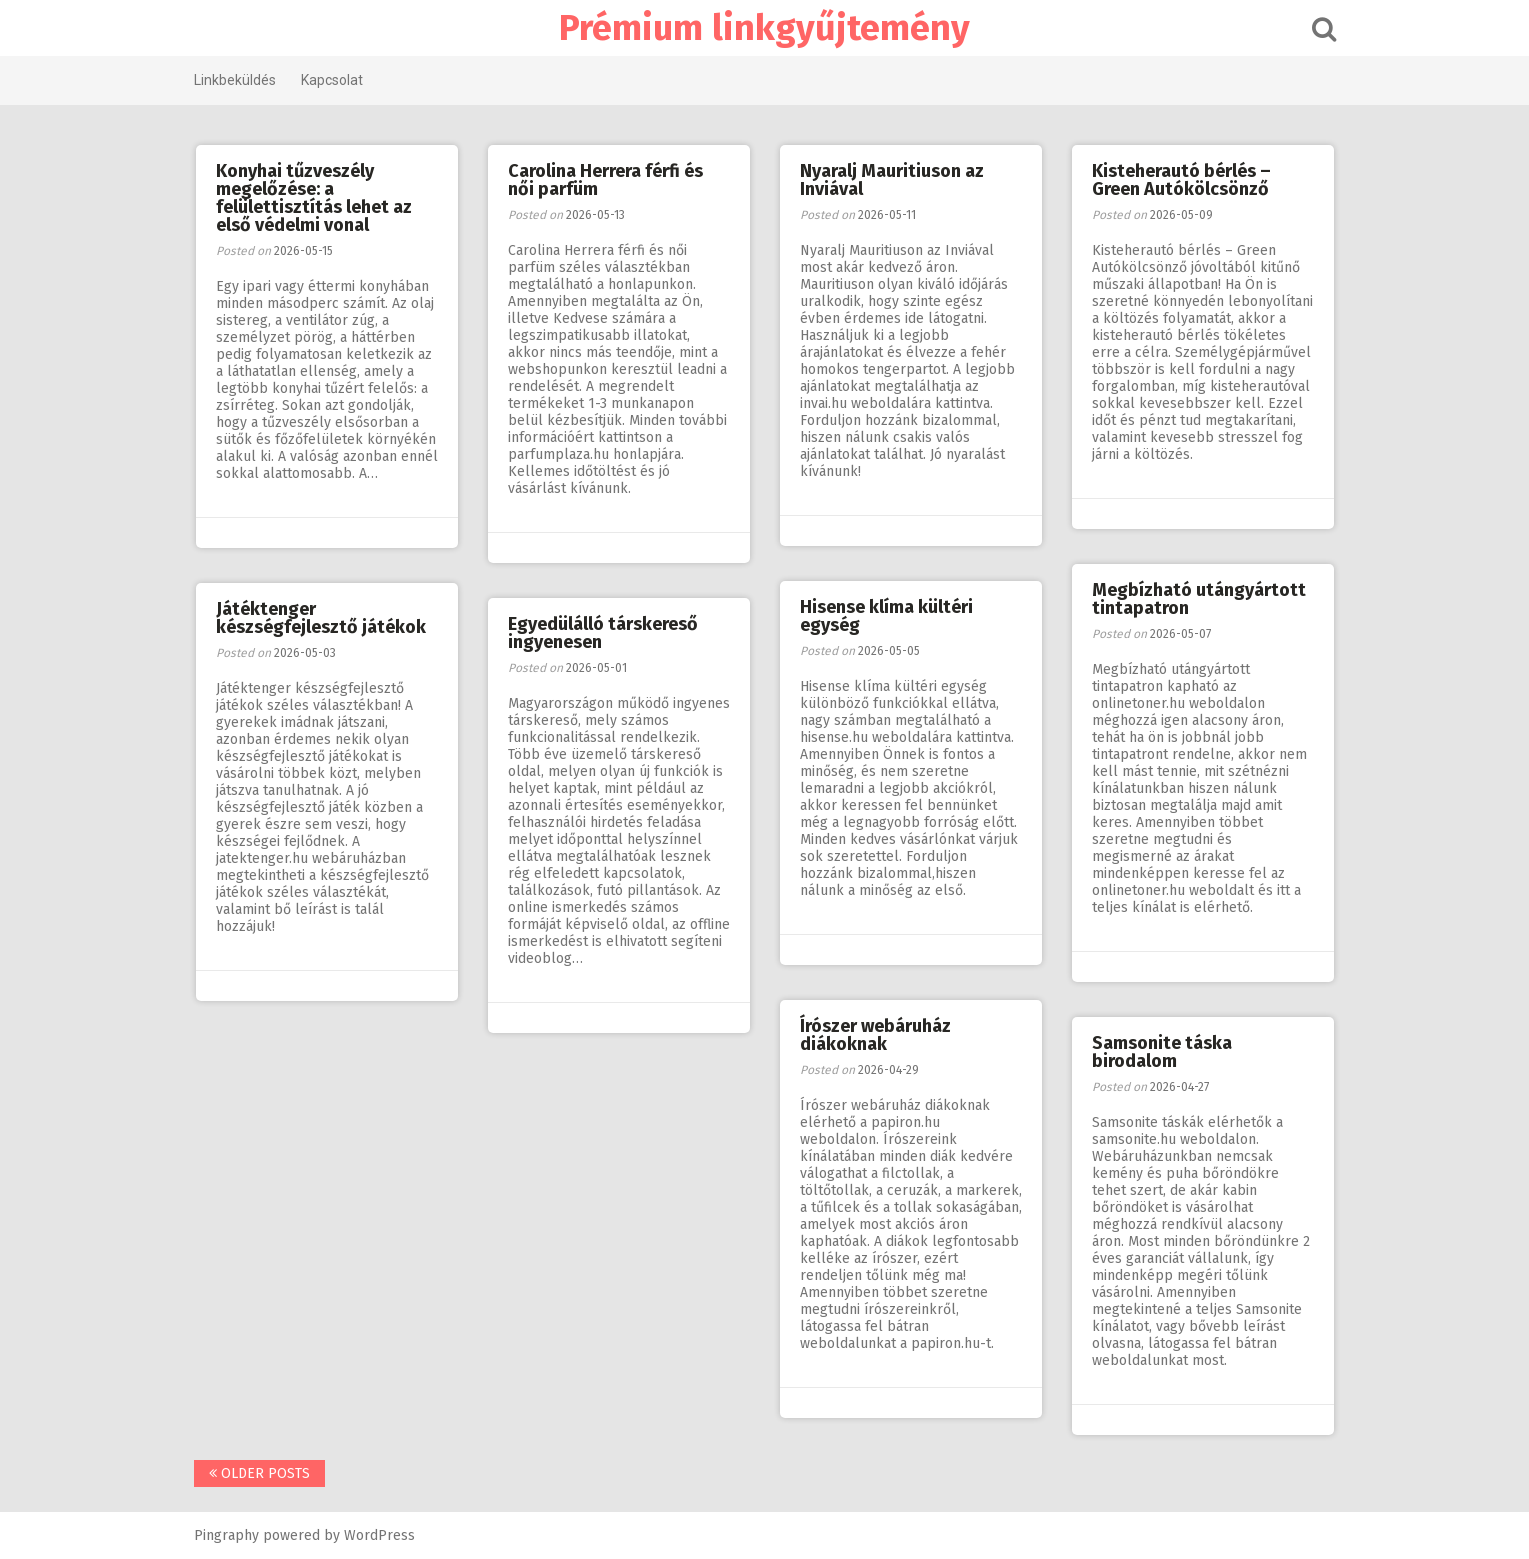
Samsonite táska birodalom (1162, 1052)
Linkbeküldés (235, 80)
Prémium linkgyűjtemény (764, 28)
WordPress (379, 1535)
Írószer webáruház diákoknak (875, 1035)
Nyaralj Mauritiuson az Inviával (892, 180)
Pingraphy (226, 1535)
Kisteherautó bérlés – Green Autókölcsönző (1181, 180)
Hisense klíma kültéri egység (886, 616)
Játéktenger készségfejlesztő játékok (321, 618)
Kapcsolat (332, 80)
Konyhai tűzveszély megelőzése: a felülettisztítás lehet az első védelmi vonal (314, 198)
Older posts (259, 1473)
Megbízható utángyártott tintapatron (1199, 599)
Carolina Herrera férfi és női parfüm (605, 180)
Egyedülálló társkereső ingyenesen (603, 633)
